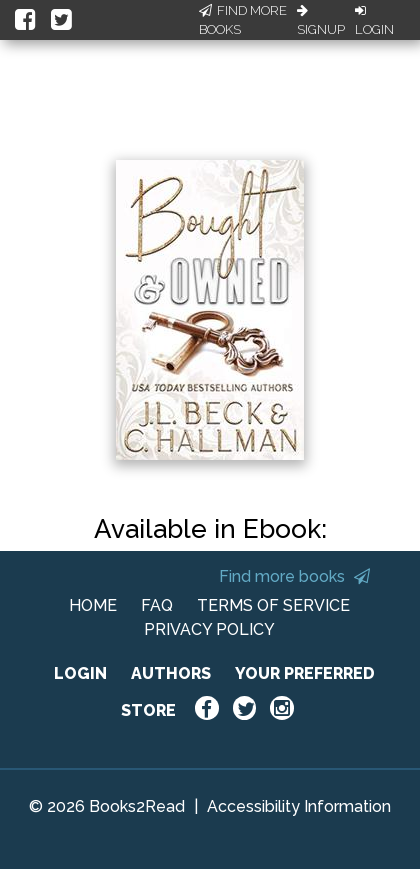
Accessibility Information (299, 806)
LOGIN (80, 673)
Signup (321, 21)
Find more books (294, 576)
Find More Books (243, 20)
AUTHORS (171, 673)
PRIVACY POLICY (209, 629)
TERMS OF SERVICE (273, 605)
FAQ (157, 605)
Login (374, 21)
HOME (93, 605)
